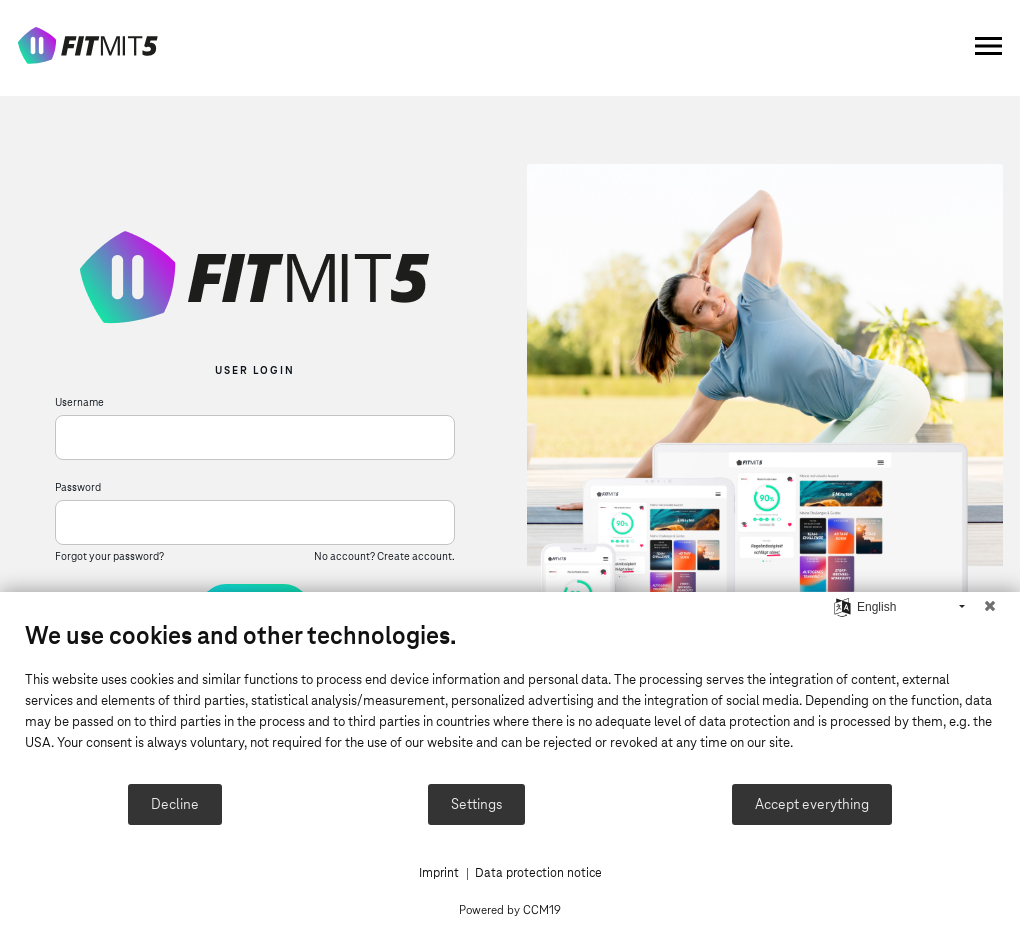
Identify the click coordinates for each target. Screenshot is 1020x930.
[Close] (990, 607)
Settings (476, 804)
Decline (175, 804)
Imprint (439, 873)
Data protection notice (538, 873)
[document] (510, 700)
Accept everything (812, 804)
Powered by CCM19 (510, 909)
